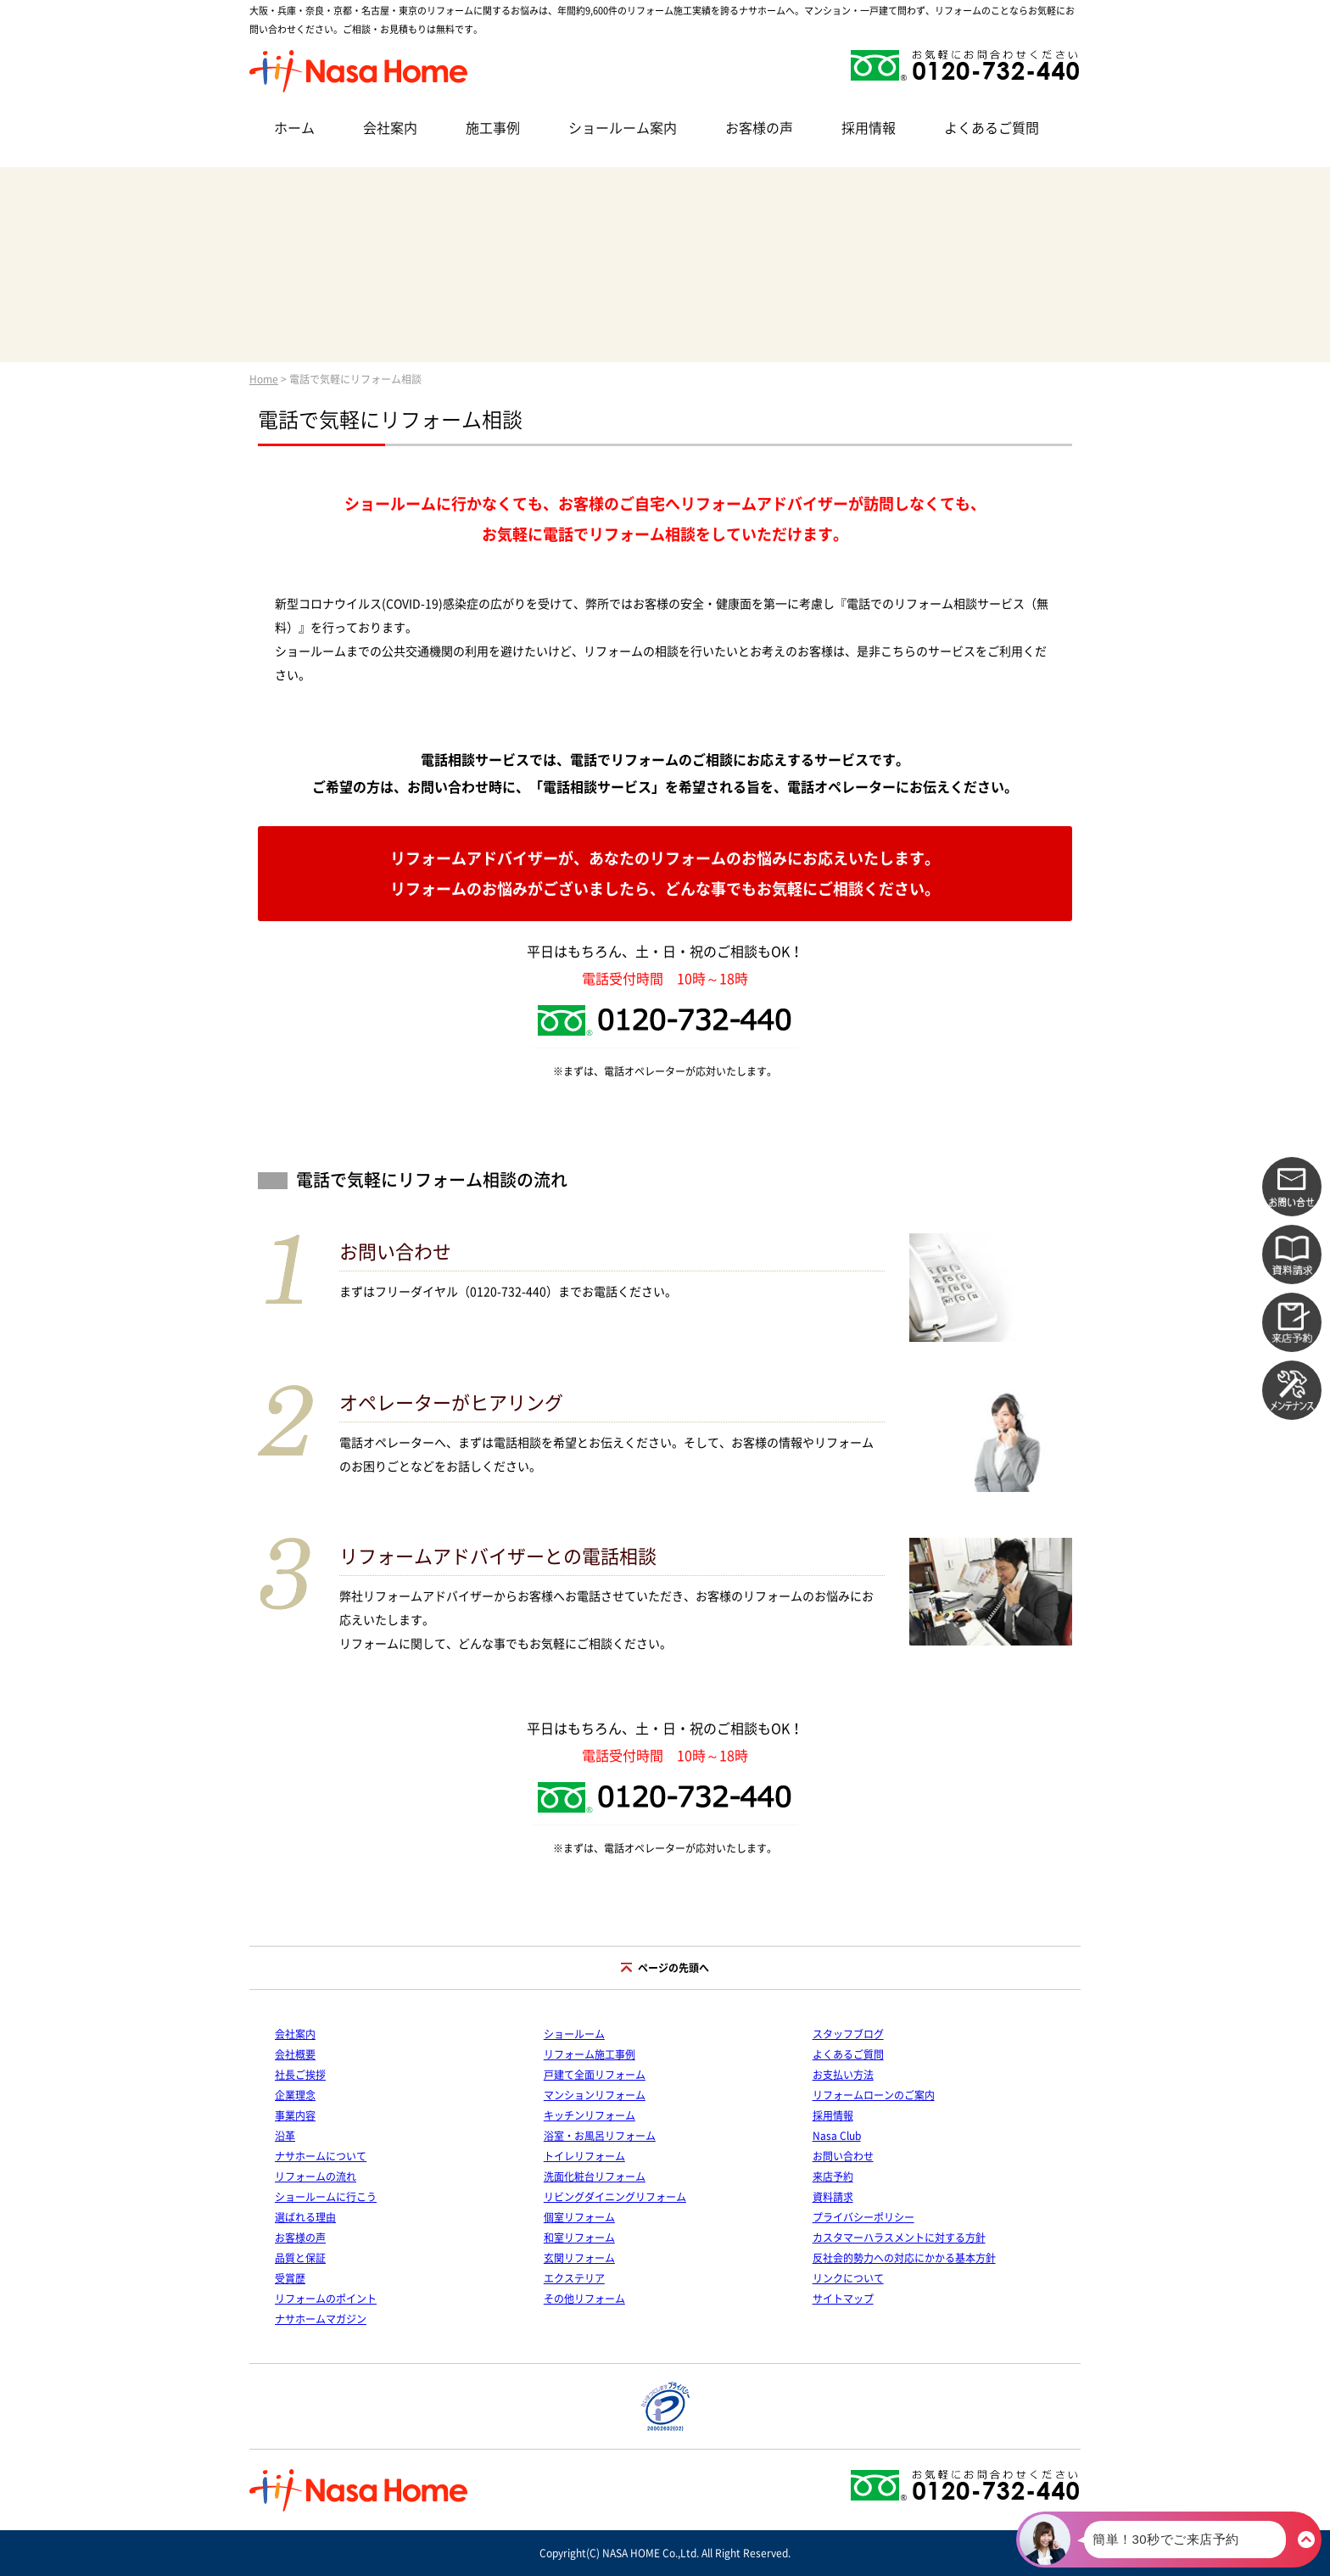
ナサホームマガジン (320, 2319)
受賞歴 (290, 2278)
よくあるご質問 (991, 128)
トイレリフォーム (584, 2156)
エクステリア (574, 2278)
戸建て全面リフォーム (594, 2075)
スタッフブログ (848, 2034)
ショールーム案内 (622, 128)
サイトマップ (843, 2299)
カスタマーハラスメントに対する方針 (899, 2237)
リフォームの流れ (315, 2176)
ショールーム (574, 2034)
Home (263, 379)
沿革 (285, 2136)
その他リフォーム (584, 2299)
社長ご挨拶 (300, 2075)
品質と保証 (300, 2258)
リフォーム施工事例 (589, 2054)
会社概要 (295, 2054)
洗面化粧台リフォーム (594, 2176)
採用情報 (868, 128)
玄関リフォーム (579, 2258)
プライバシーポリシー (863, 2217)
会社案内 (390, 128)
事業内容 (295, 2115)
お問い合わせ (843, 2156)
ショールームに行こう (326, 2197)
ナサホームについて (320, 2156)
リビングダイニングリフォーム (615, 2197)
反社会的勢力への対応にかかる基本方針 (904, 2258)
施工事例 (493, 128)
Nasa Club (837, 2136)
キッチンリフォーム (589, 2115)
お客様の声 (759, 128)
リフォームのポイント (326, 2299)
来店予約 (833, 2176)
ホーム (294, 128)
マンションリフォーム (594, 2095)
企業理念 (295, 2095)
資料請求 (833, 2197)
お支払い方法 (843, 2075)
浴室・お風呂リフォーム (600, 2136)
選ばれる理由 (305, 2217)
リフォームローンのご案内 (874, 2095)
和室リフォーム (579, 2237)
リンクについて (848, 2278)
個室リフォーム (579, 2217)
